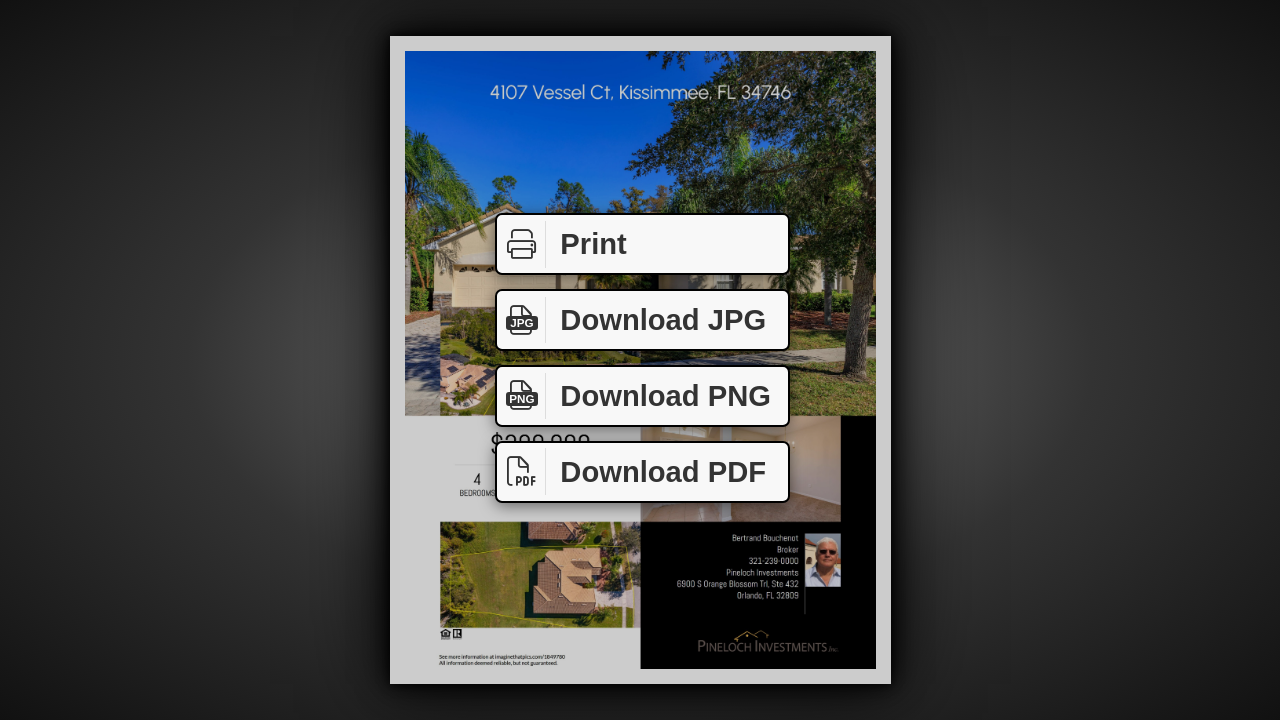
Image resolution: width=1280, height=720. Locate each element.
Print (562, 244)
